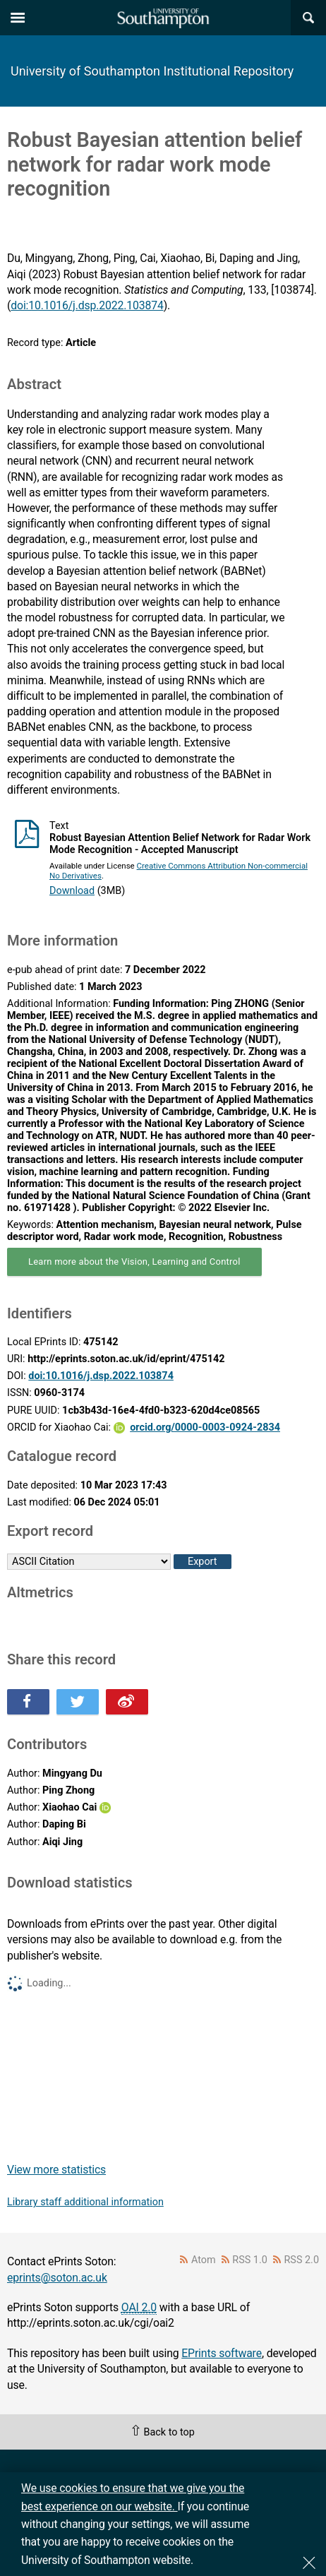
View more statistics (56, 2169)
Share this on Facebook (28, 1702)
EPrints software (221, 2353)
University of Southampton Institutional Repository (152, 71)
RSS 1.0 (249, 2260)
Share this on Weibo (127, 1702)
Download (72, 891)
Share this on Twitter (77, 1702)
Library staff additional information (85, 2202)
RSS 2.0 (302, 2260)
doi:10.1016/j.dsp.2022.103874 (87, 305)
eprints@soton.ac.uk (57, 2277)
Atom (203, 2260)
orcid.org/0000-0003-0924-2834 (205, 1427)
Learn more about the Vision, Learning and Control (134, 1261)
